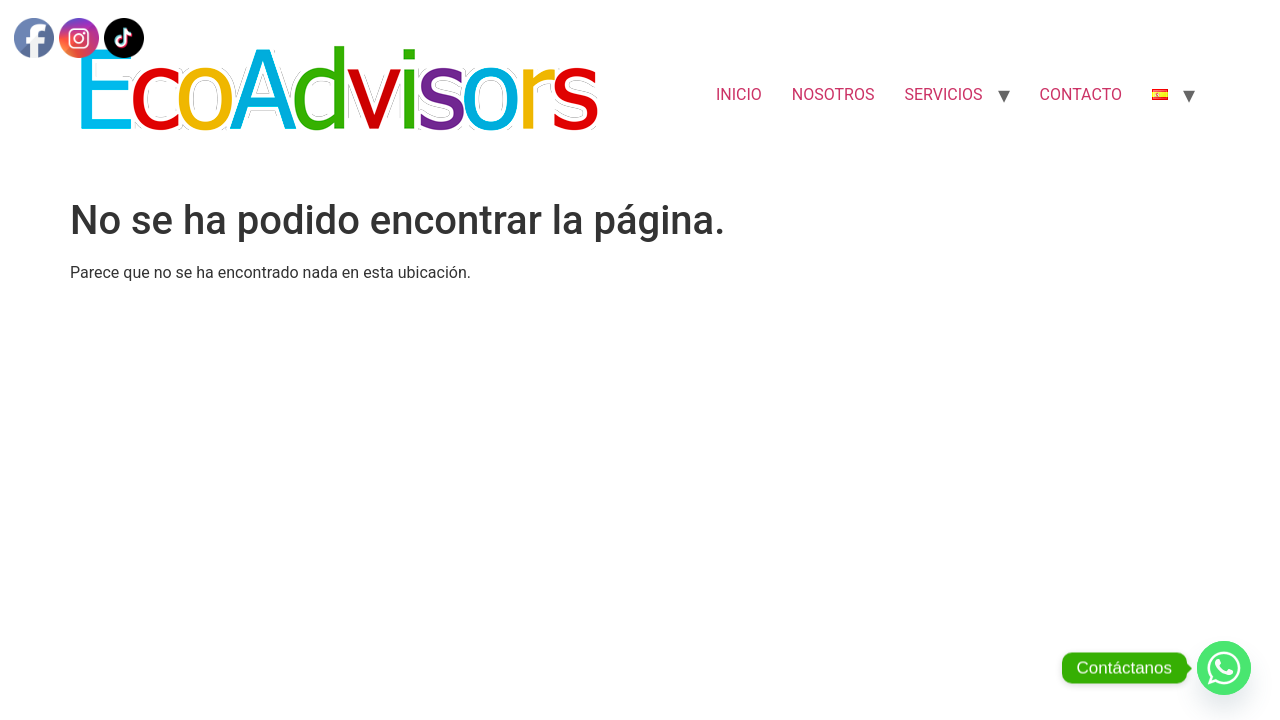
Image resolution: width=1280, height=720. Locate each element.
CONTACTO (1081, 94)
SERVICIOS (943, 94)
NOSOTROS (833, 94)
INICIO (739, 94)
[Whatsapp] (1224, 668)
